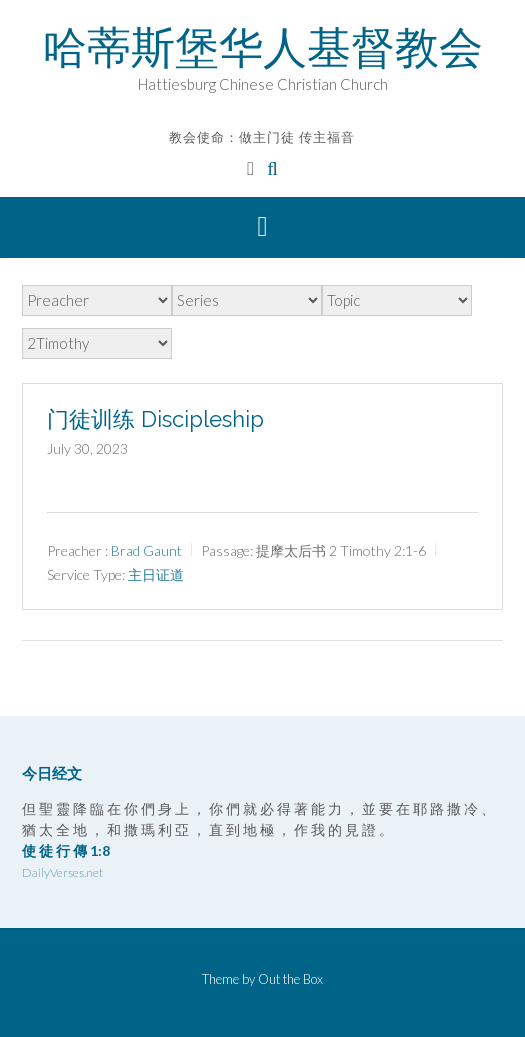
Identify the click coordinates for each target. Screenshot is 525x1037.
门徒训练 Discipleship (155, 419)
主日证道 (156, 574)
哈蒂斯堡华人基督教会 (263, 47)
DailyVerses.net (62, 872)
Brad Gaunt (146, 550)
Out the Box (290, 979)
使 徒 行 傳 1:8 (66, 850)
